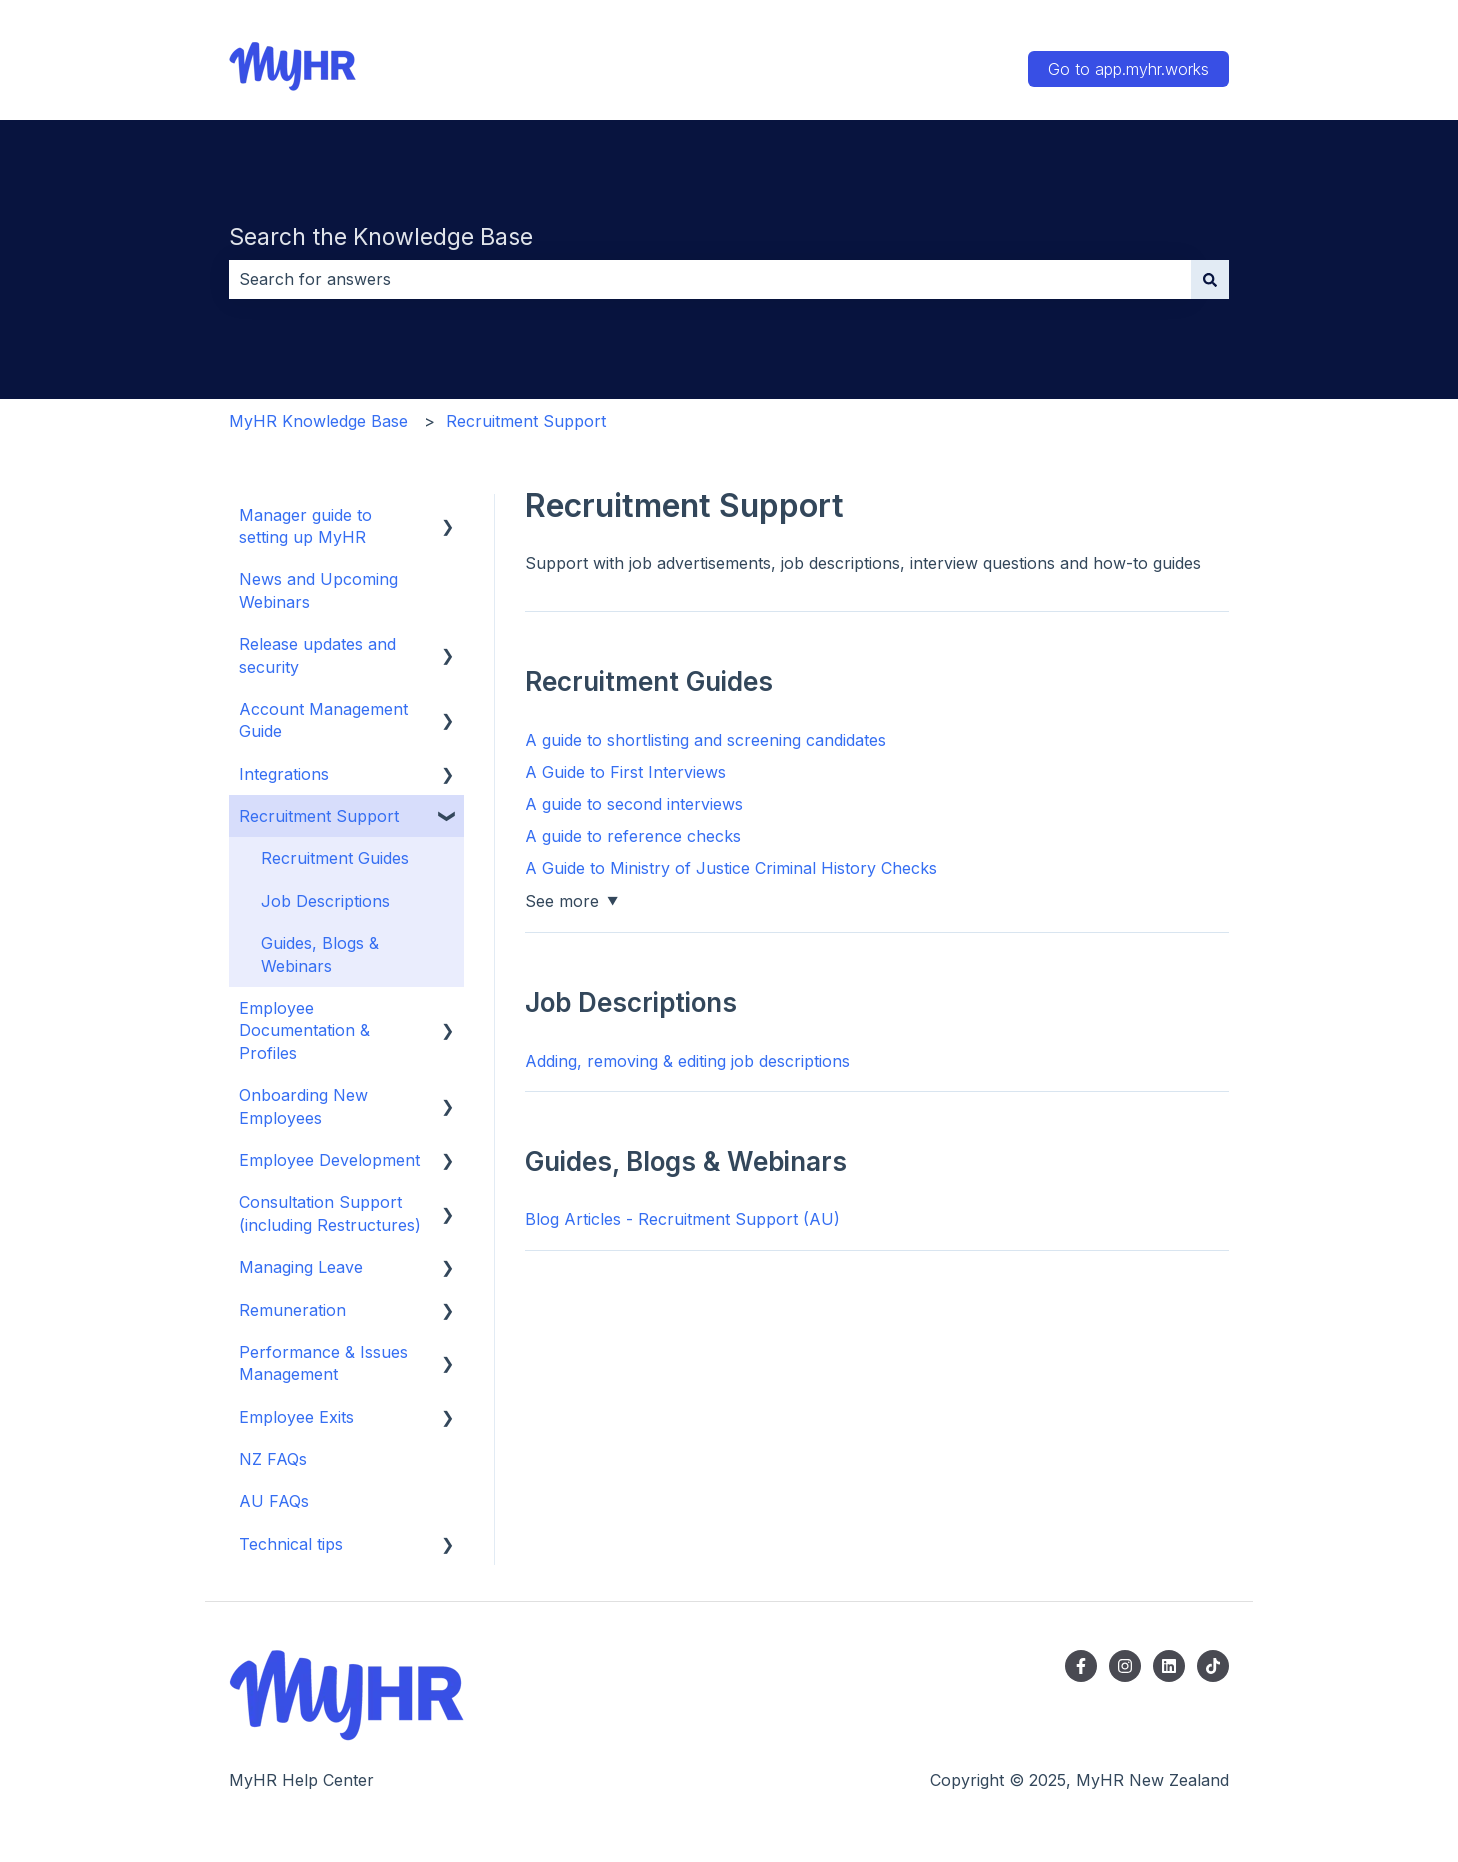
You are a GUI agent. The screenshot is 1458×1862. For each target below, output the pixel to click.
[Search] (1210, 279)
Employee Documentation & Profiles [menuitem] (304, 1030)
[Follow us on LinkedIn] (1169, 1666)
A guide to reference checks (633, 836)
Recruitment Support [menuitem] (319, 816)
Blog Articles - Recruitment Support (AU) (682, 1219)
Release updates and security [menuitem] (317, 655)
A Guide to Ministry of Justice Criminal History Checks (731, 868)
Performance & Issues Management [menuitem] (323, 1363)
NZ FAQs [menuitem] (273, 1459)
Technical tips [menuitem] (291, 1544)
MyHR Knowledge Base (318, 421)
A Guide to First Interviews (625, 772)
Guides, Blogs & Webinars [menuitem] (320, 954)
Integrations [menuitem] (284, 774)
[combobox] (710, 279)
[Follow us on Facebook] (1081, 1666)
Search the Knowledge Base (381, 237)
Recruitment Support (526, 421)
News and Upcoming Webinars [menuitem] (318, 590)
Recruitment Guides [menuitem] (335, 858)
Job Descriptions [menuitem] (325, 901)
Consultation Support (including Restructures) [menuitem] (330, 1213)
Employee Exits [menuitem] (296, 1417)
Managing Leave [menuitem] (301, 1267)
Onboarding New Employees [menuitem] (303, 1106)
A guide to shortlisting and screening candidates (705, 740)
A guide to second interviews (634, 804)
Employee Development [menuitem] (329, 1160)
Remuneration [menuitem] (292, 1310)
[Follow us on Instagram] (1125, 1666)
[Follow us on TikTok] (1213, 1666)
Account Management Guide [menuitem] (323, 720)
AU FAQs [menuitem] (274, 1501)
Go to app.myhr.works (1128, 69)
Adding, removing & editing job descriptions (687, 1061)
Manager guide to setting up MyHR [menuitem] (305, 526)
